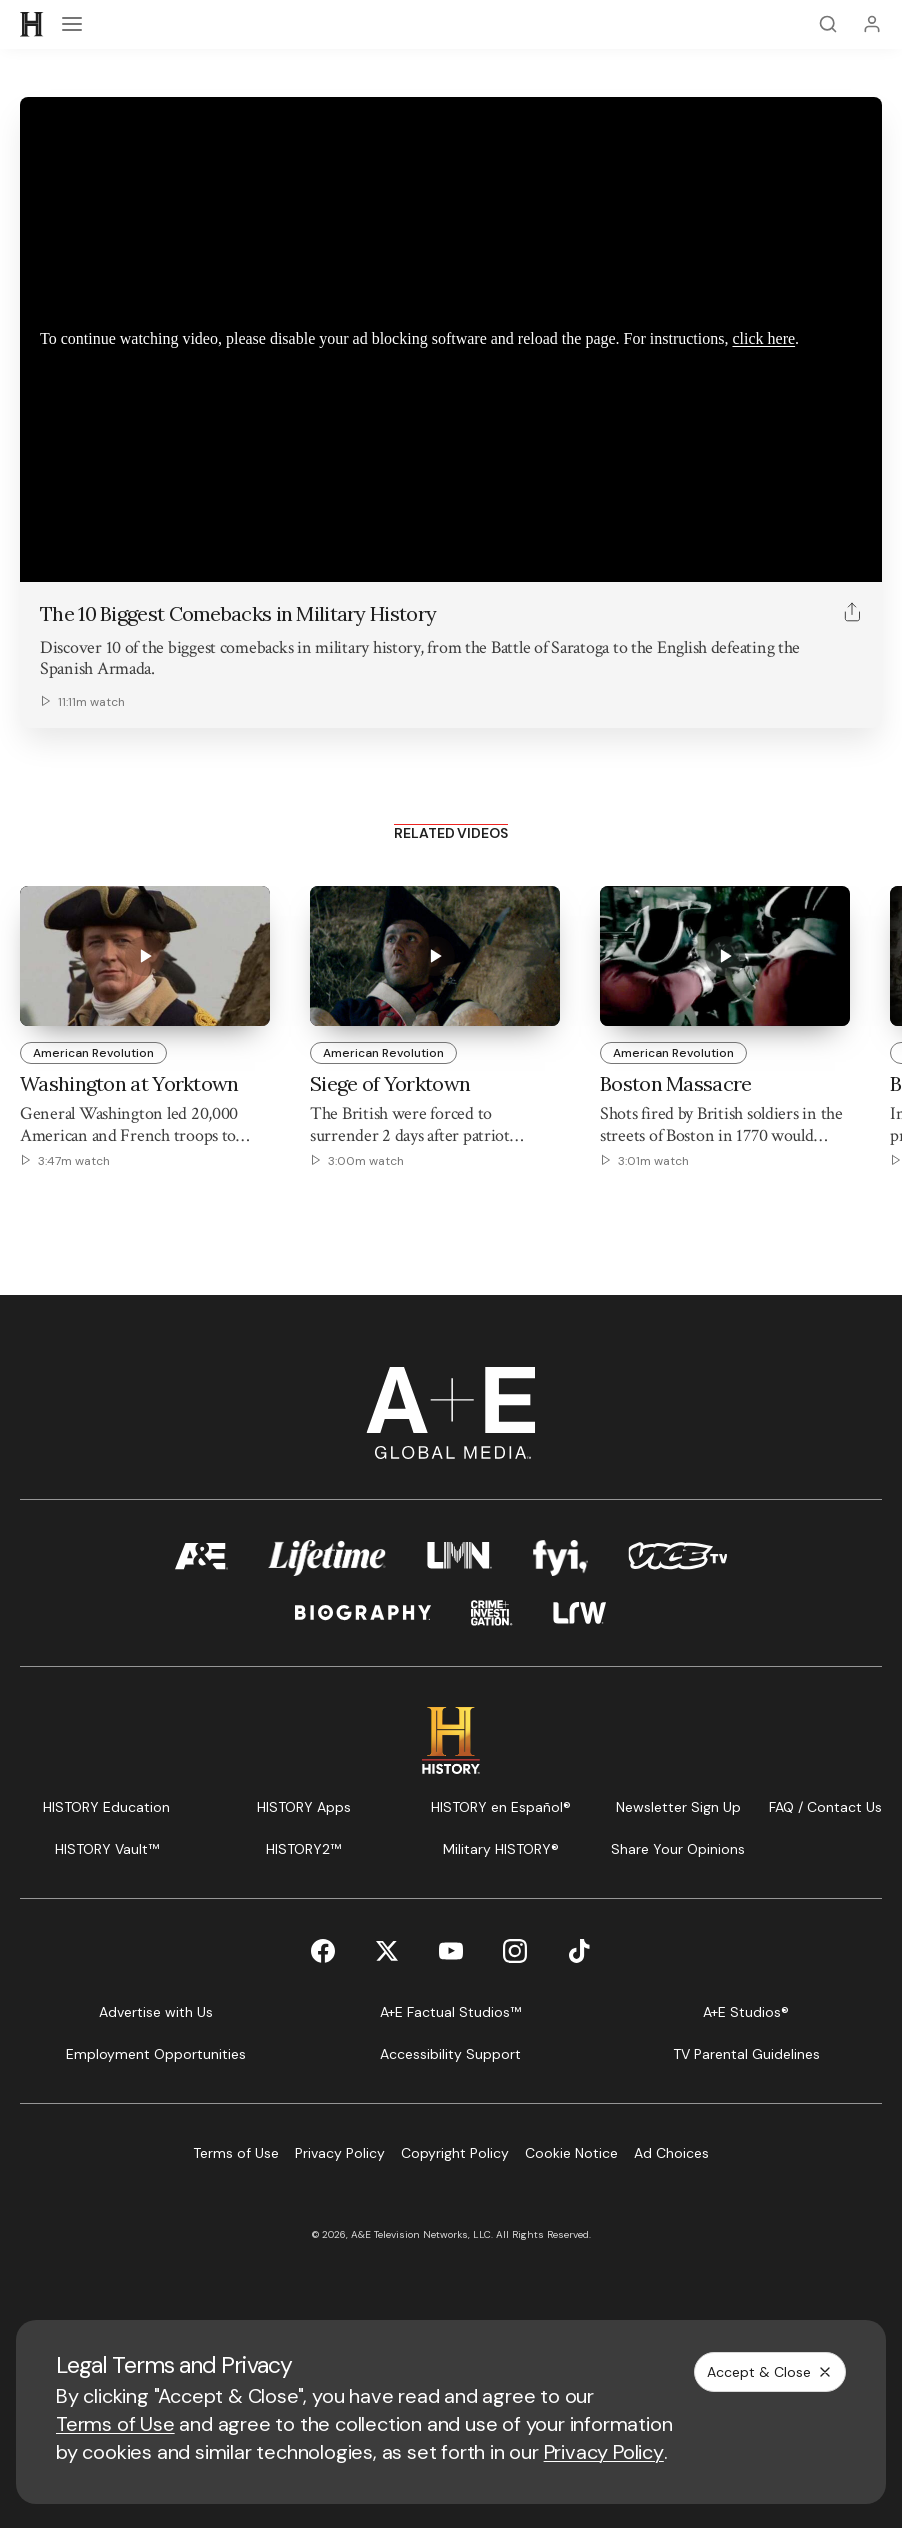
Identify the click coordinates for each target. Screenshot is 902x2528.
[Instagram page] (515, 1951)
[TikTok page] (579, 1951)
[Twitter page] (387, 1951)
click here (763, 338)
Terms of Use (115, 2424)
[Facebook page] (323, 1951)
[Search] (828, 24)
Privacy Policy (604, 2452)
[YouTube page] (451, 1951)
